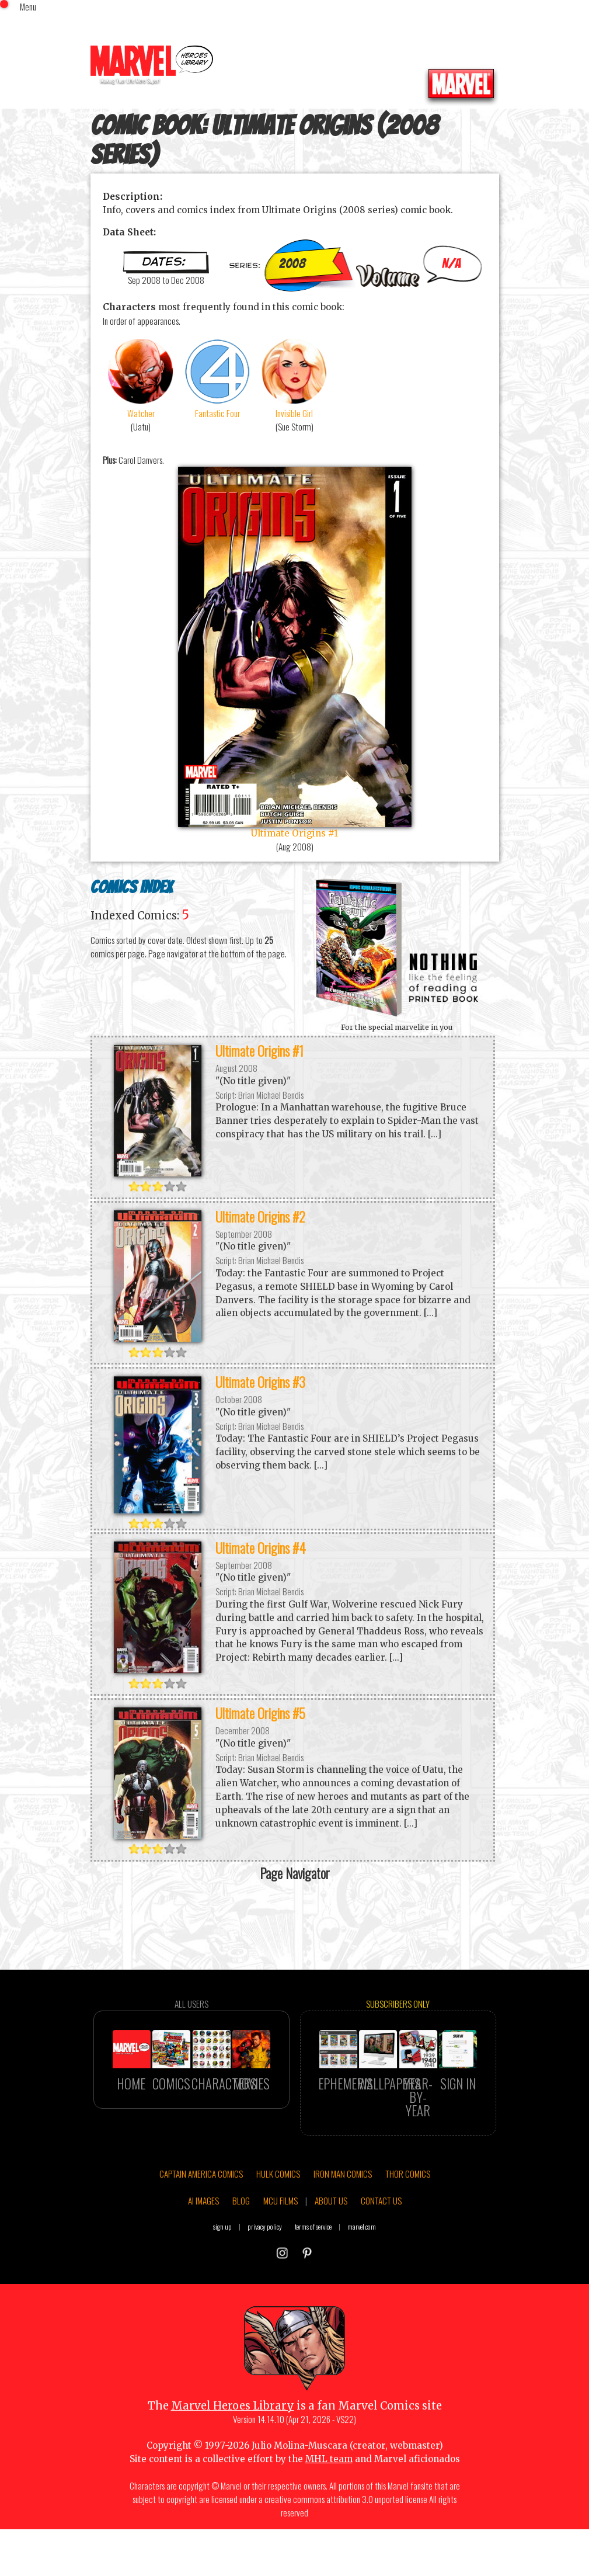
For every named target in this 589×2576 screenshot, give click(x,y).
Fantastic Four (217, 377)
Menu (28, 6)
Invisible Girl (294, 377)
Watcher (141, 377)
